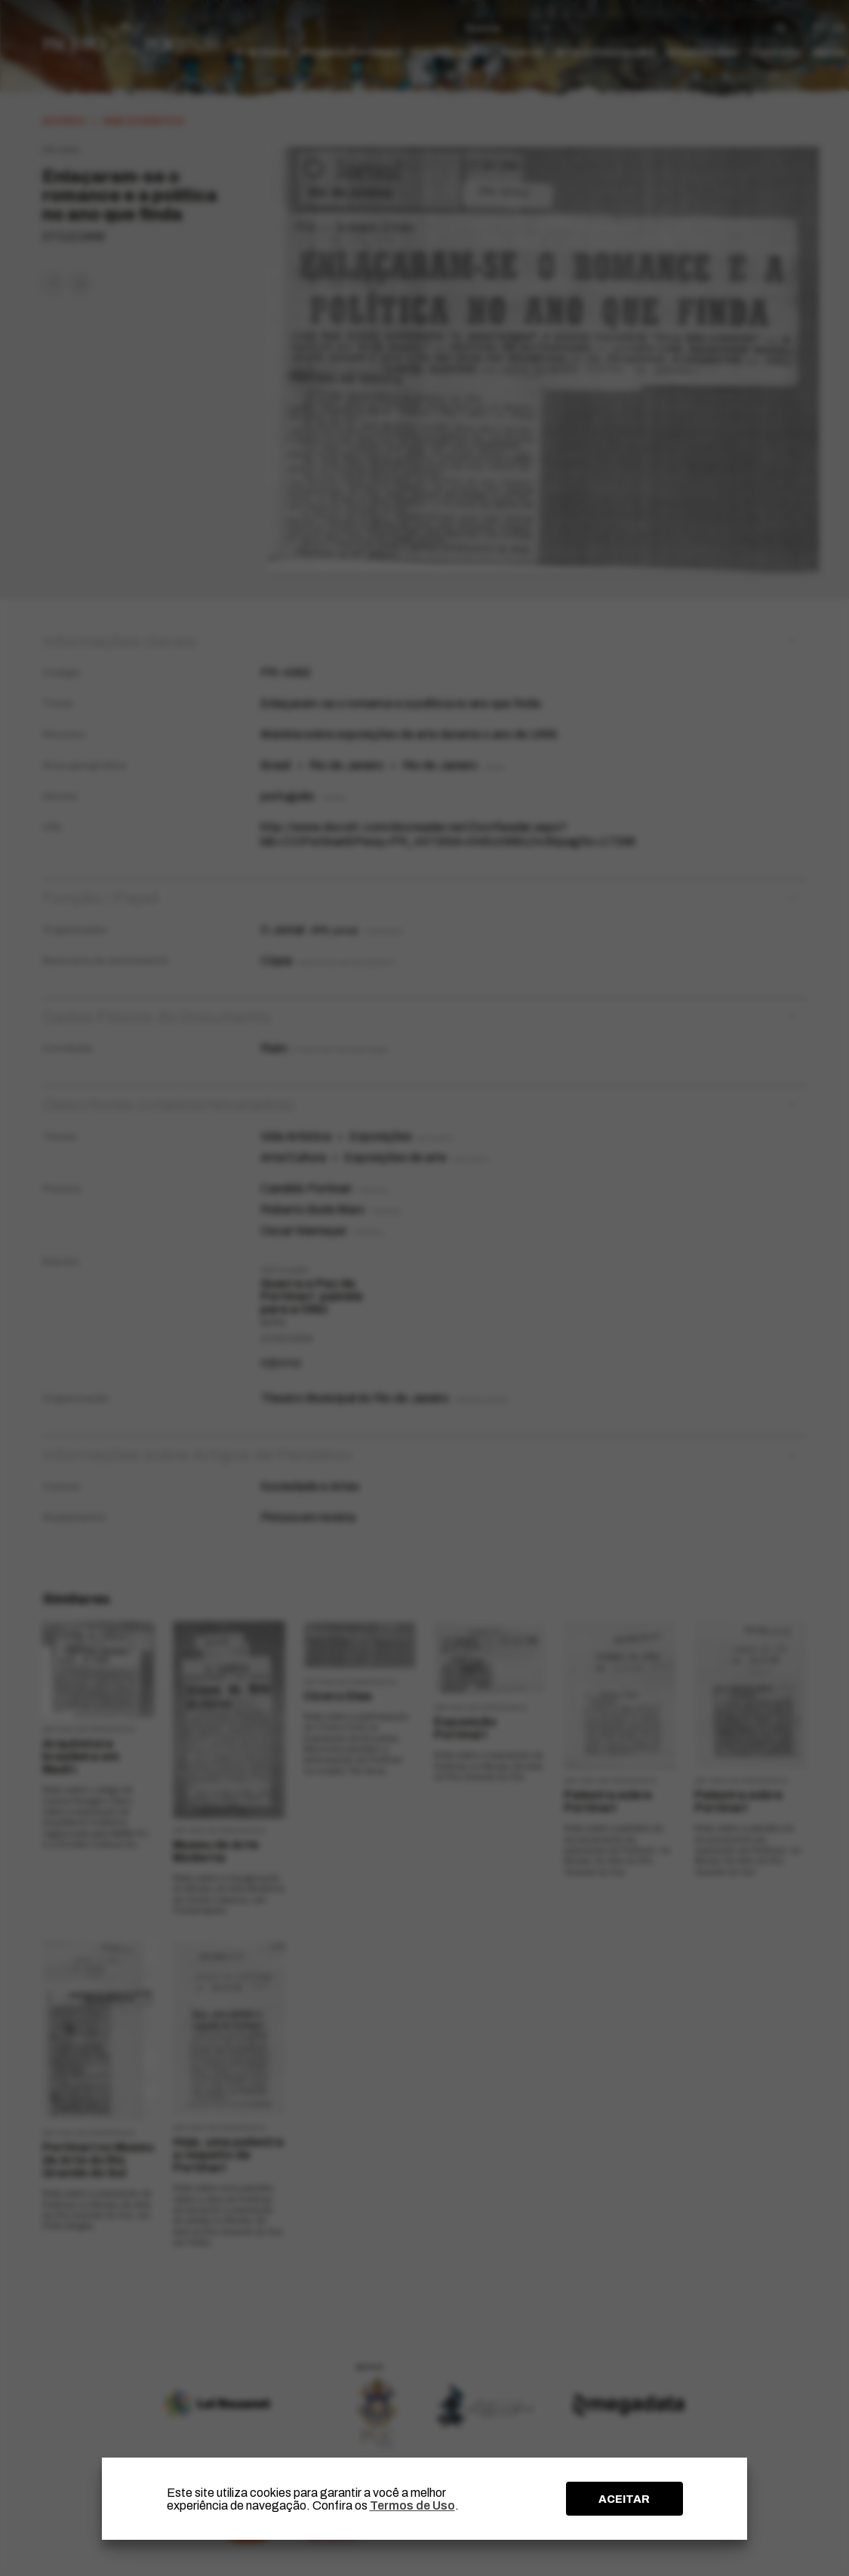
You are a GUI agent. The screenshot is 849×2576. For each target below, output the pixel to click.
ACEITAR (624, 2499)
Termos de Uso (412, 2505)
